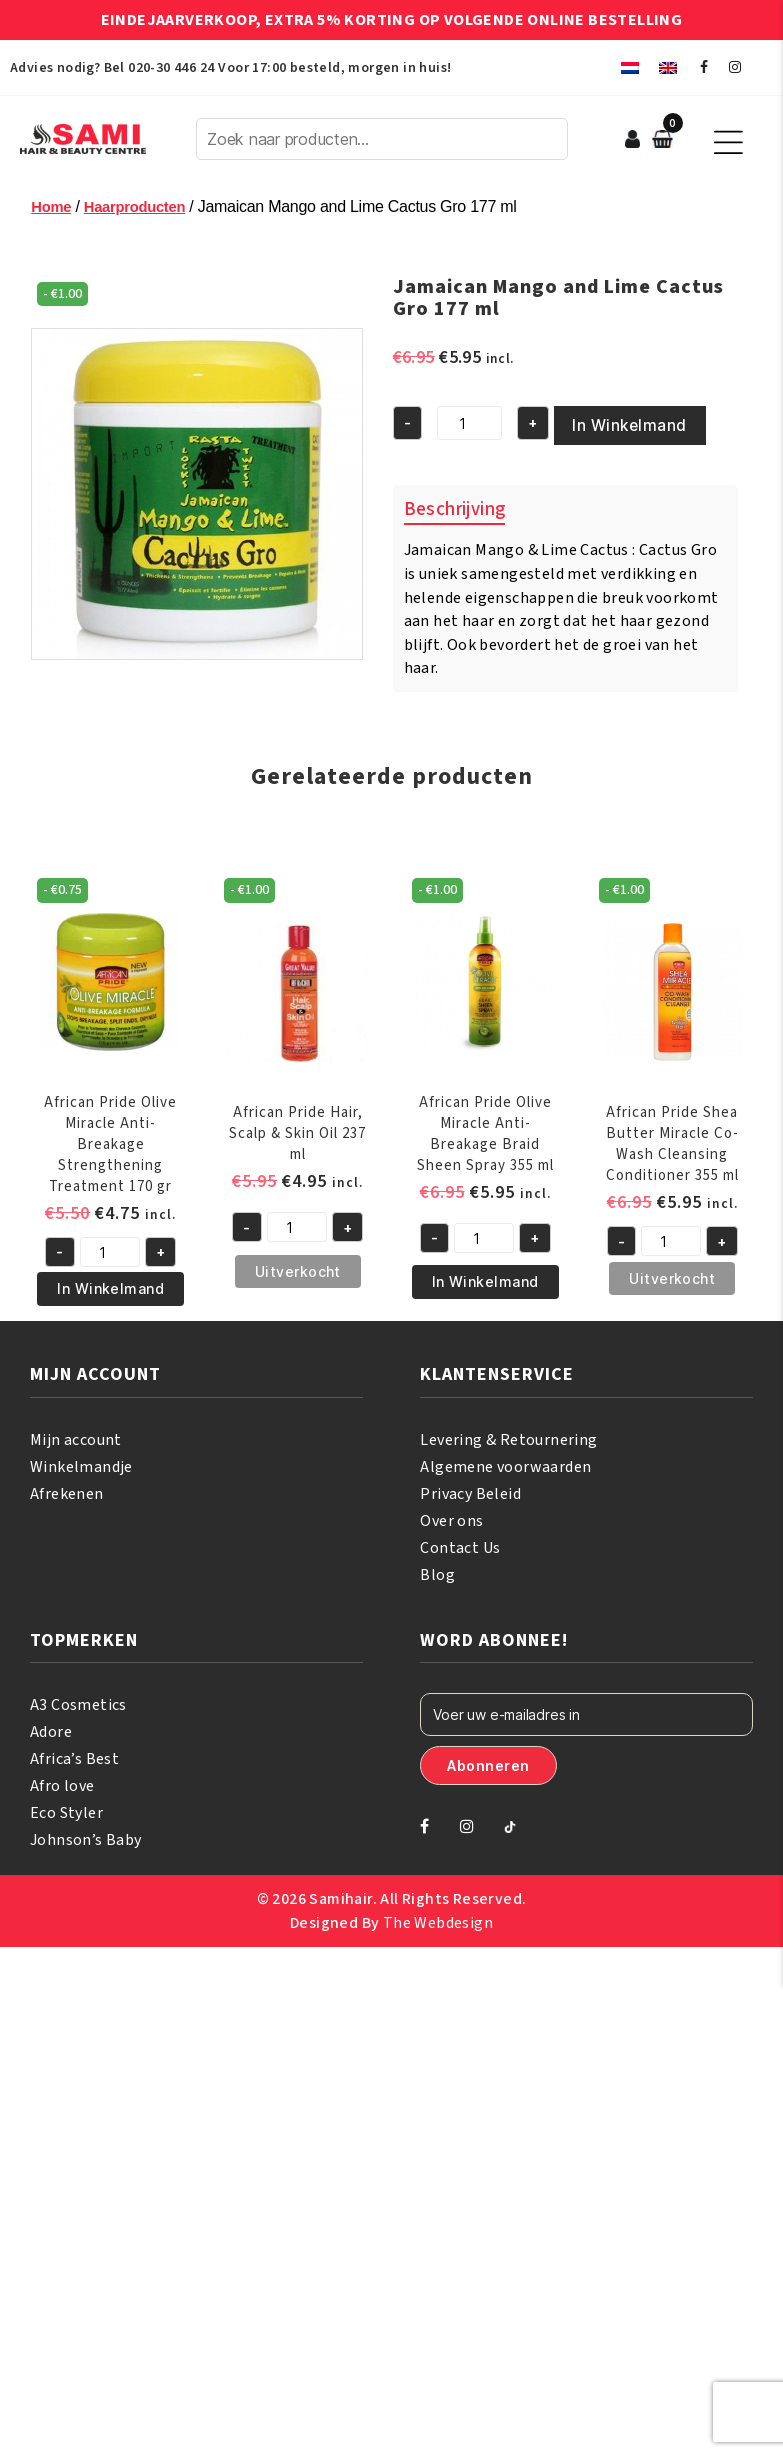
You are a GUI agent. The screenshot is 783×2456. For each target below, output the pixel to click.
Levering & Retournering (508, 1436)
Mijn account (76, 1436)
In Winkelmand (611, 423)
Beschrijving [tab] (455, 505)
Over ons (451, 1517)
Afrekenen (67, 1490)
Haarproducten (142, 206)
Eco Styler (66, 1809)
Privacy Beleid (470, 1490)
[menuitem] (630, 67)
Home (52, 206)
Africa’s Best (74, 1755)
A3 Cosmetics (78, 1701)
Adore (51, 1728)
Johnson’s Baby (86, 1836)
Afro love (62, 1782)
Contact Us (460, 1544)
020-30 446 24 (171, 68)
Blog (437, 1571)
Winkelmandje (81, 1463)
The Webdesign (438, 1919)
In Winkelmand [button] (110, 1284)
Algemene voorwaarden (505, 1463)
